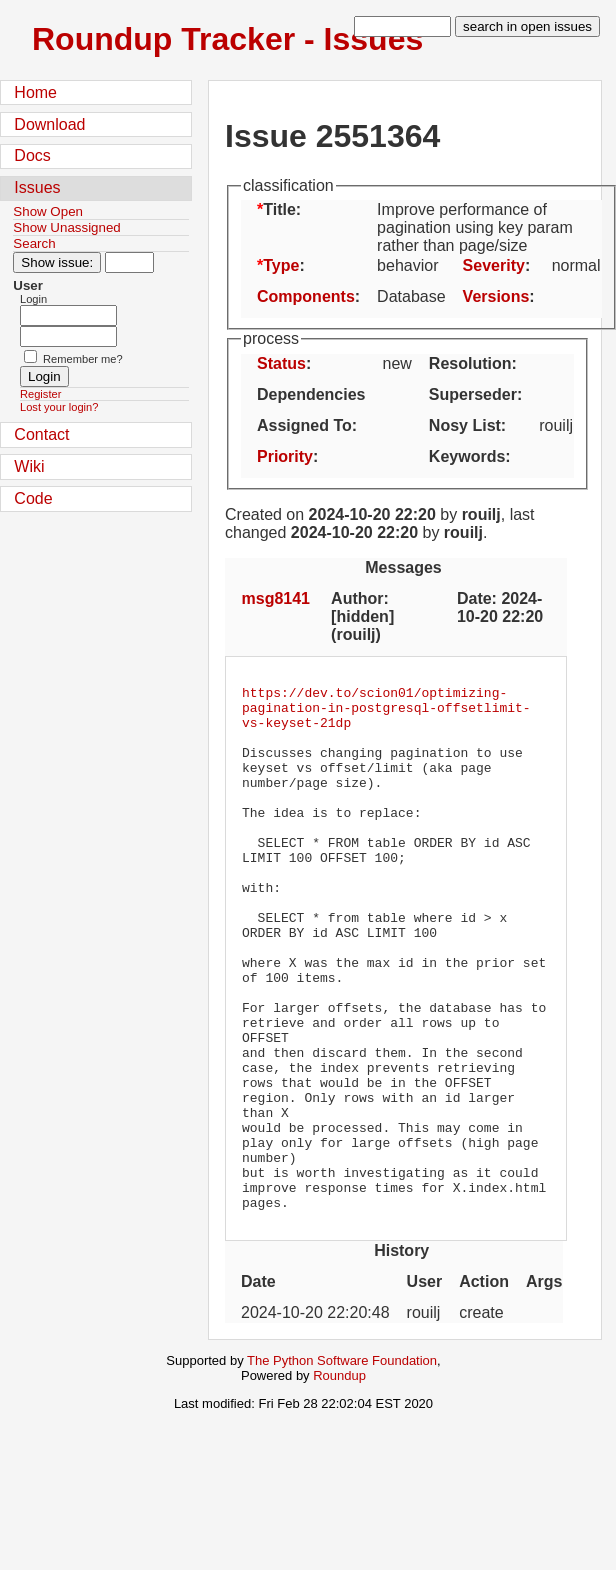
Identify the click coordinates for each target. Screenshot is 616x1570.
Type (281, 265)
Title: (282, 209)
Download (49, 124)
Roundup (339, 1480)
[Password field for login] (68, 336)
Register (40, 394)
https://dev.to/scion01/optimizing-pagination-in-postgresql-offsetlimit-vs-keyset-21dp (386, 713)
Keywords (467, 456)
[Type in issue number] (129, 262)
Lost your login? (59, 407)
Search (34, 243)
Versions (496, 296)
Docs (32, 155)
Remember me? (83, 359)
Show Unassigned (66, 227)
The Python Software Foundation (342, 1465)
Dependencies (311, 394)
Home (35, 92)
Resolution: (473, 363)
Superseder (473, 394)
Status (281, 363)
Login (33, 299)
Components (306, 296)
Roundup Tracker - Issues (227, 39)
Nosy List (465, 425)
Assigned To (304, 425)
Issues (37, 187)
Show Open (48, 211)
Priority (285, 456)
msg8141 (276, 598)
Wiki (29, 466)
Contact (41, 434)
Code (33, 498)
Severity (494, 265)
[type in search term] (402, 26)
